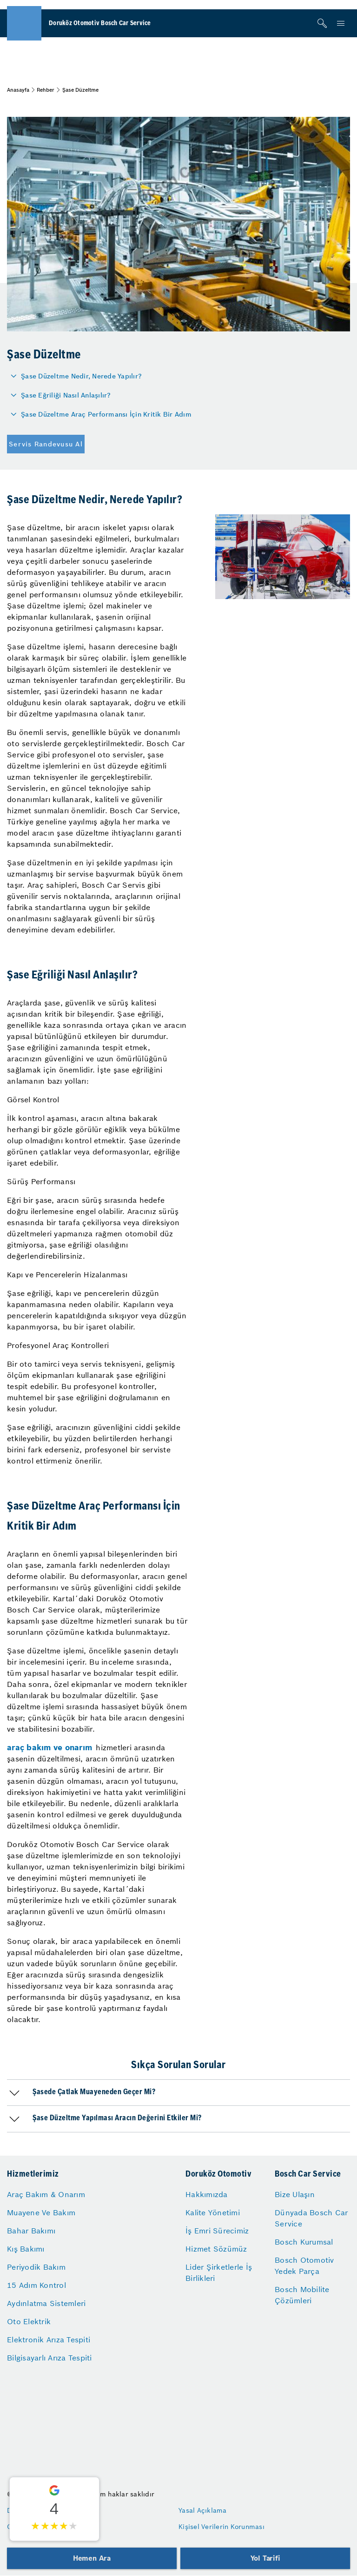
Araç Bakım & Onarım (46, 2194)
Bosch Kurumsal (304, 2241)
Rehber (45, 90)
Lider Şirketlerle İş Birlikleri (218, 2272)
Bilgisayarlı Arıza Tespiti (49, 2357)
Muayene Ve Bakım (41, 2212)
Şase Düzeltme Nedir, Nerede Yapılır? (81, 376)
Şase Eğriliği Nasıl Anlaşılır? (66, 395)
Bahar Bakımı (31, 2230)
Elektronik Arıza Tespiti (48, 2339)
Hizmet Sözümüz (216, 2248)
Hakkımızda (206, 2194)
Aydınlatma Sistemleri (46, 2303)
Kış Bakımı (26, 2248)
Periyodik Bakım (36, 2267)
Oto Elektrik (29, 2321)
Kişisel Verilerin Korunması (221, 2526)
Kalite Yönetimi (212, 2212)
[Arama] (322, 23)
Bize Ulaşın (295, 2194)
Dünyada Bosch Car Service (311, 2218)
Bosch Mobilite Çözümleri (302, 2295)
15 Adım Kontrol (36, 2285)
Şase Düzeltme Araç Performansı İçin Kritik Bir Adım (106, 414)
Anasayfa (18, 90)
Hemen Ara (92, 2558)
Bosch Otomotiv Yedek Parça (304, 2265)
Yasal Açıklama (202, 2510)
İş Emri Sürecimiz (217, 2230)
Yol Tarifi (265, 2558)
